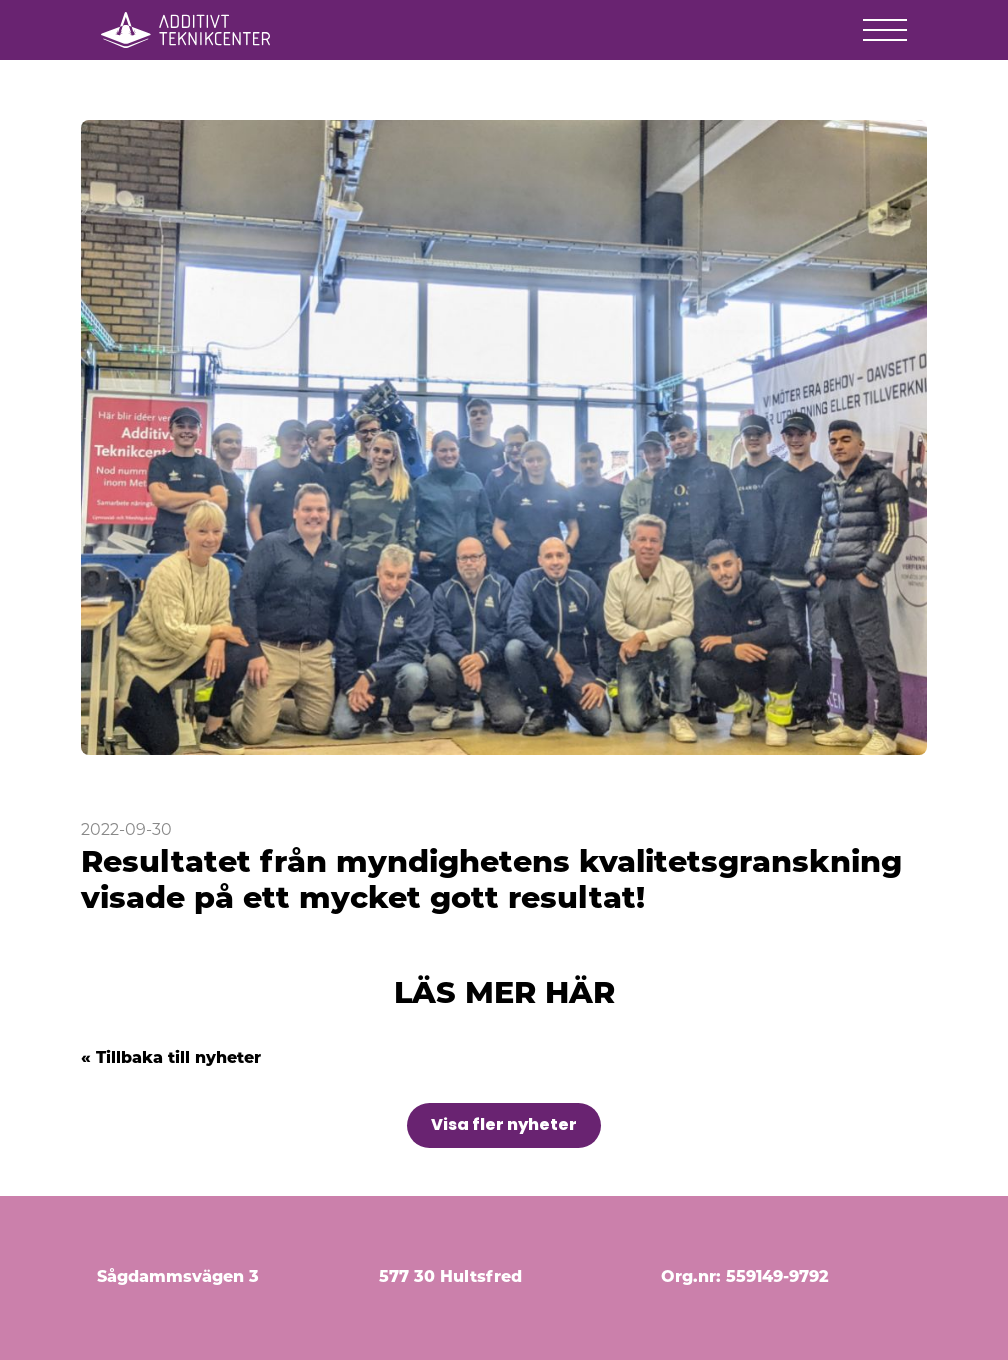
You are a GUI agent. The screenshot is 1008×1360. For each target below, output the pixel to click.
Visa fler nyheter (504, 1124)
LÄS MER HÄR (504, 995)
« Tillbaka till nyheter (171, 1059)
